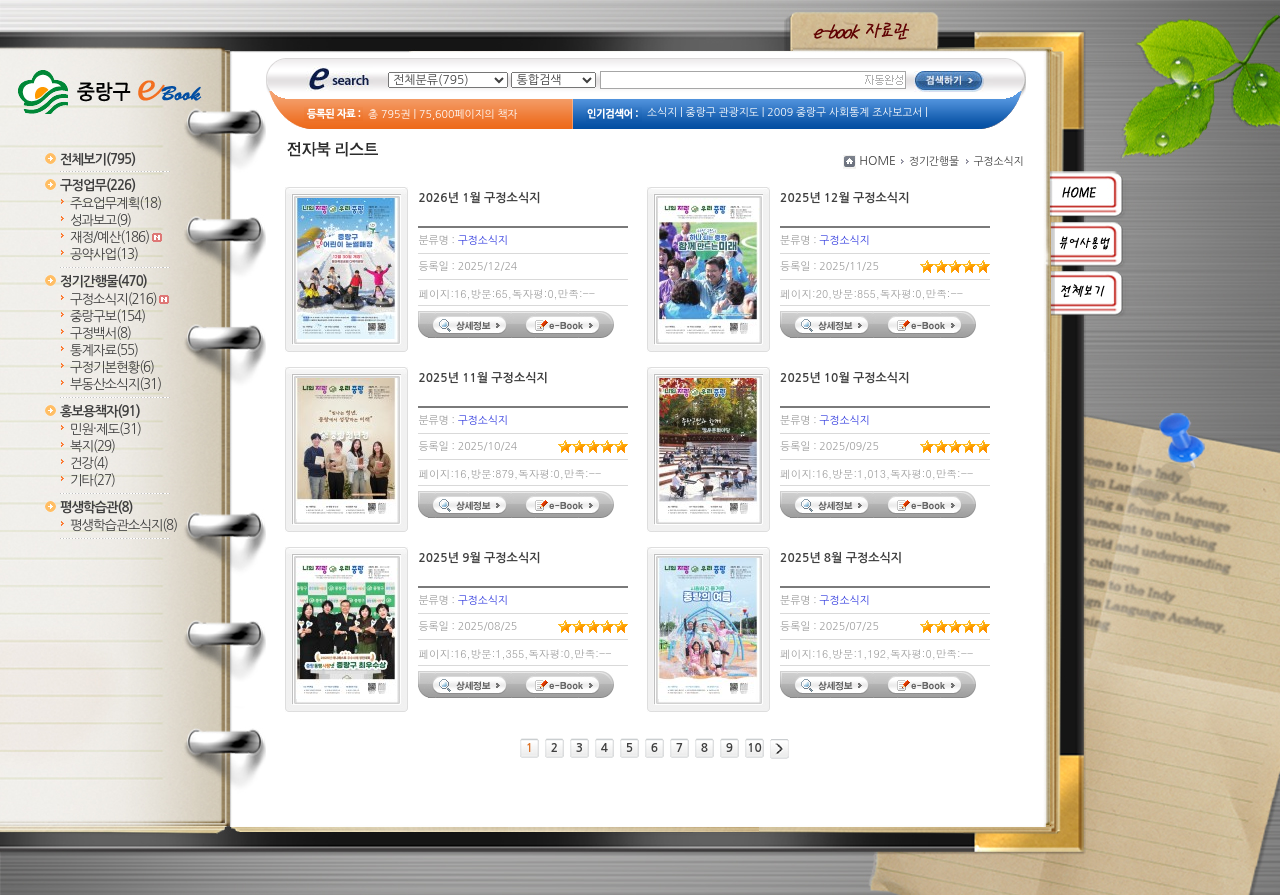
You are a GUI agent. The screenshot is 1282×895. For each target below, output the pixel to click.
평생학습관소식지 (123, 525)
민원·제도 (105, 429)
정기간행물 (103, 281)
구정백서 (100, 333)
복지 (92, 446)
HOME (877, 161)
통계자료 (104, 350)
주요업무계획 (115, 203)
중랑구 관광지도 (722, 112)
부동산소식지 (115, 384)
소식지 (662, 112)
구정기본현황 (112, 367)
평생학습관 (96, 507)
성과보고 (100, 220)
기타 (92, 480)
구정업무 (97, 185)
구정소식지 (119, 299)
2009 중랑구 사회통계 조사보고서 (844, 112)
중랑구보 (107, 316)
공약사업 (104, 254)
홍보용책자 (100, 411)
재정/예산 (116, 237)
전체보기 (97, 159)
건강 (89, 463)
